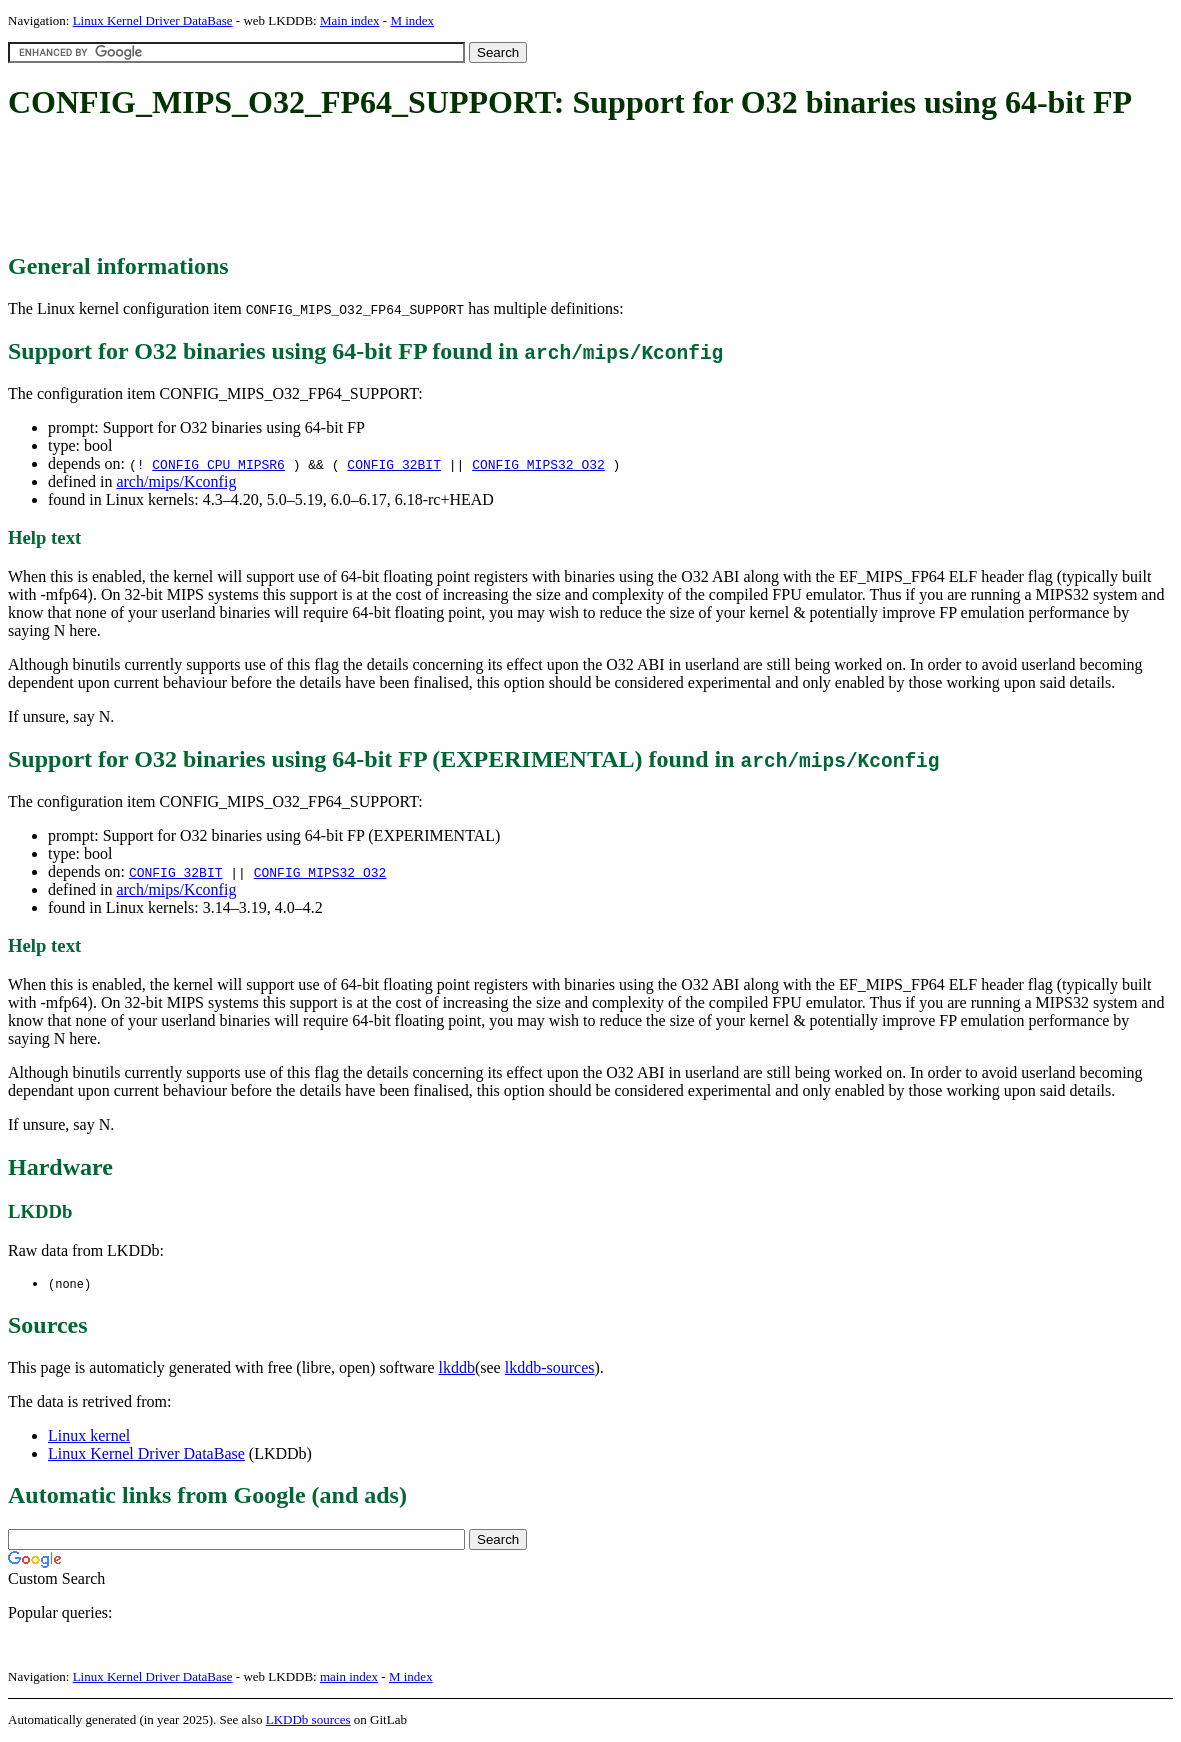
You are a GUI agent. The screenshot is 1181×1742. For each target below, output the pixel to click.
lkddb (457, 1368)
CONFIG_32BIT (394, 464)
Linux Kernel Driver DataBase (153, 20)
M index (412, 20)
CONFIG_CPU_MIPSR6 (218, 464)
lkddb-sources (550, 1368)
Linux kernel (89, 1436)
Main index (350, 20)
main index (349, 1677)
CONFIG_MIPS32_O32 (538, 464)
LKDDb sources (308, 1720)
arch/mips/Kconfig (176, 481)
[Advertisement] (372, 188)
